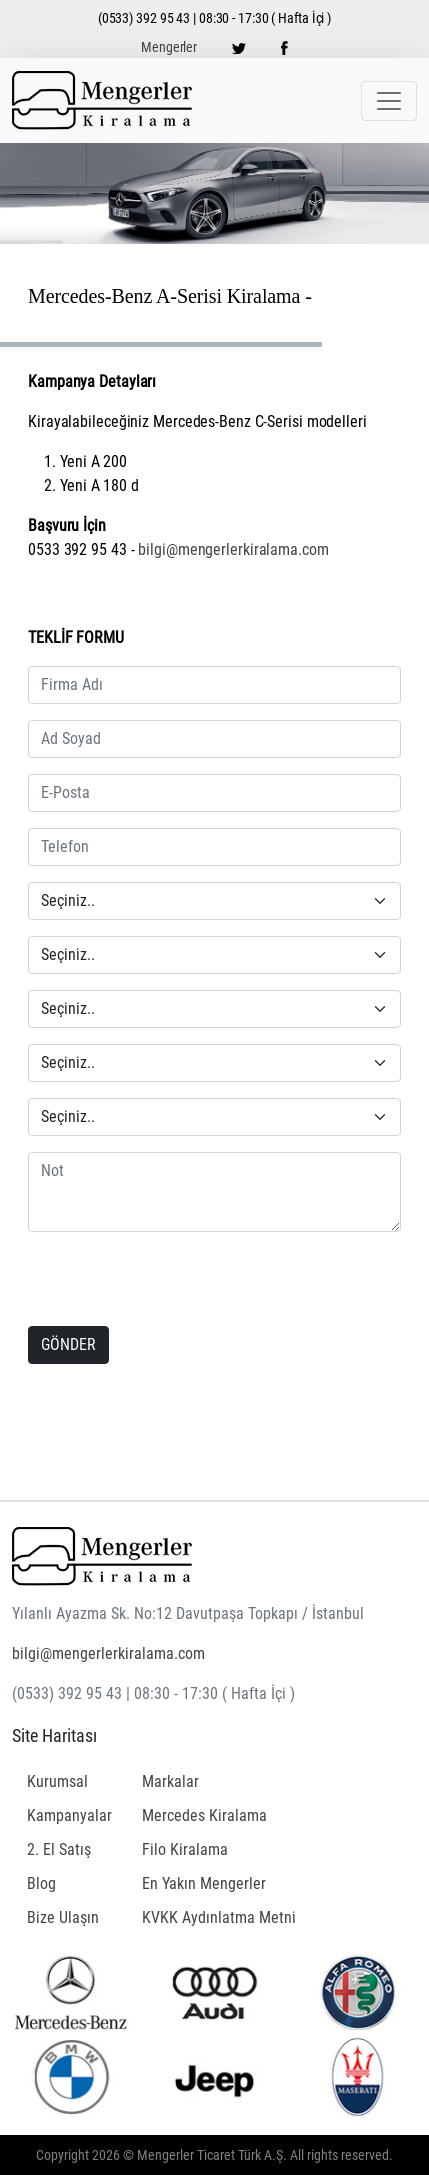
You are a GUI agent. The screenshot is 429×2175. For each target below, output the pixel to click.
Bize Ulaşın (63, 1917)
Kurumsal (57, 1781)
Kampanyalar (69, 1815)
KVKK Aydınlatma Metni (219, 1917)
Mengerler (169, 47)
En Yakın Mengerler (204, 1883)
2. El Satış (59, 1849)
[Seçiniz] (214, 901)
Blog (41, 1883)
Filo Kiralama (185, 1849)
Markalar (170, 1781)
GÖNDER (68, 1344)
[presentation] (157, 1281)
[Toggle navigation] (389, 101)
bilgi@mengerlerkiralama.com (233, 549)
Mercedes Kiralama (204, 1815)
